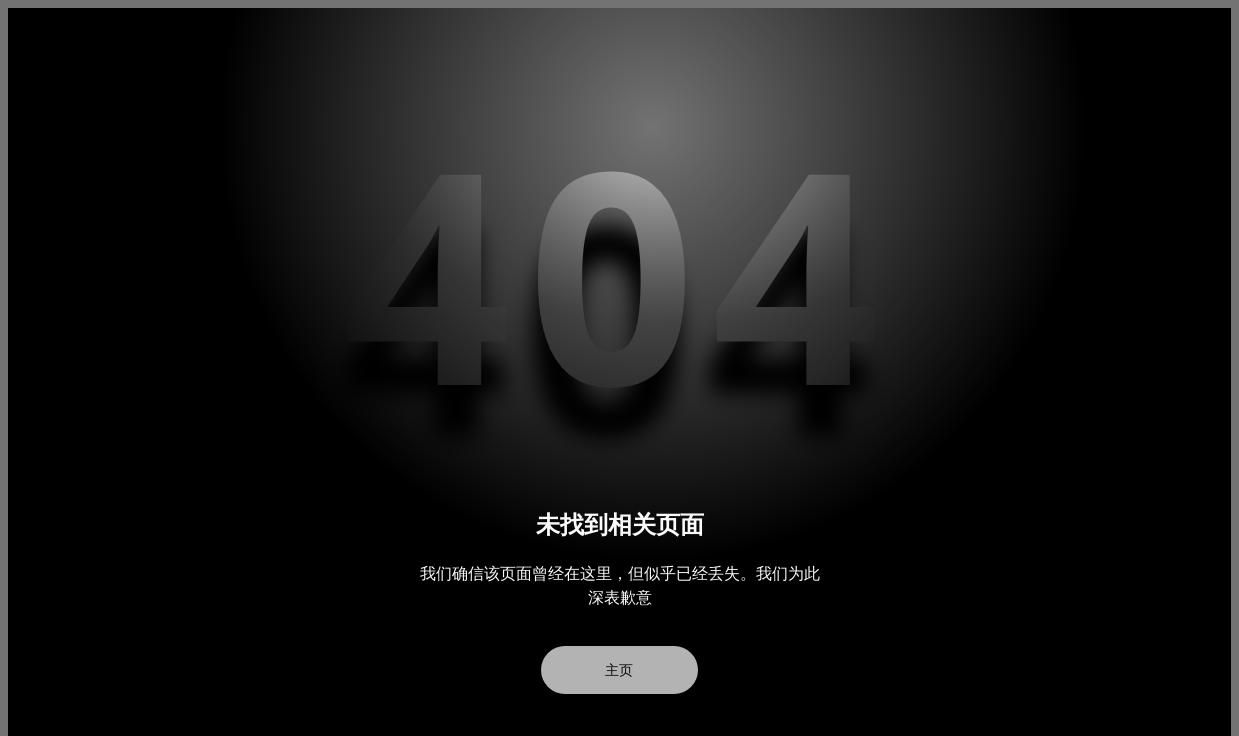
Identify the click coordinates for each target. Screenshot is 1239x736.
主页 (620, 670)
